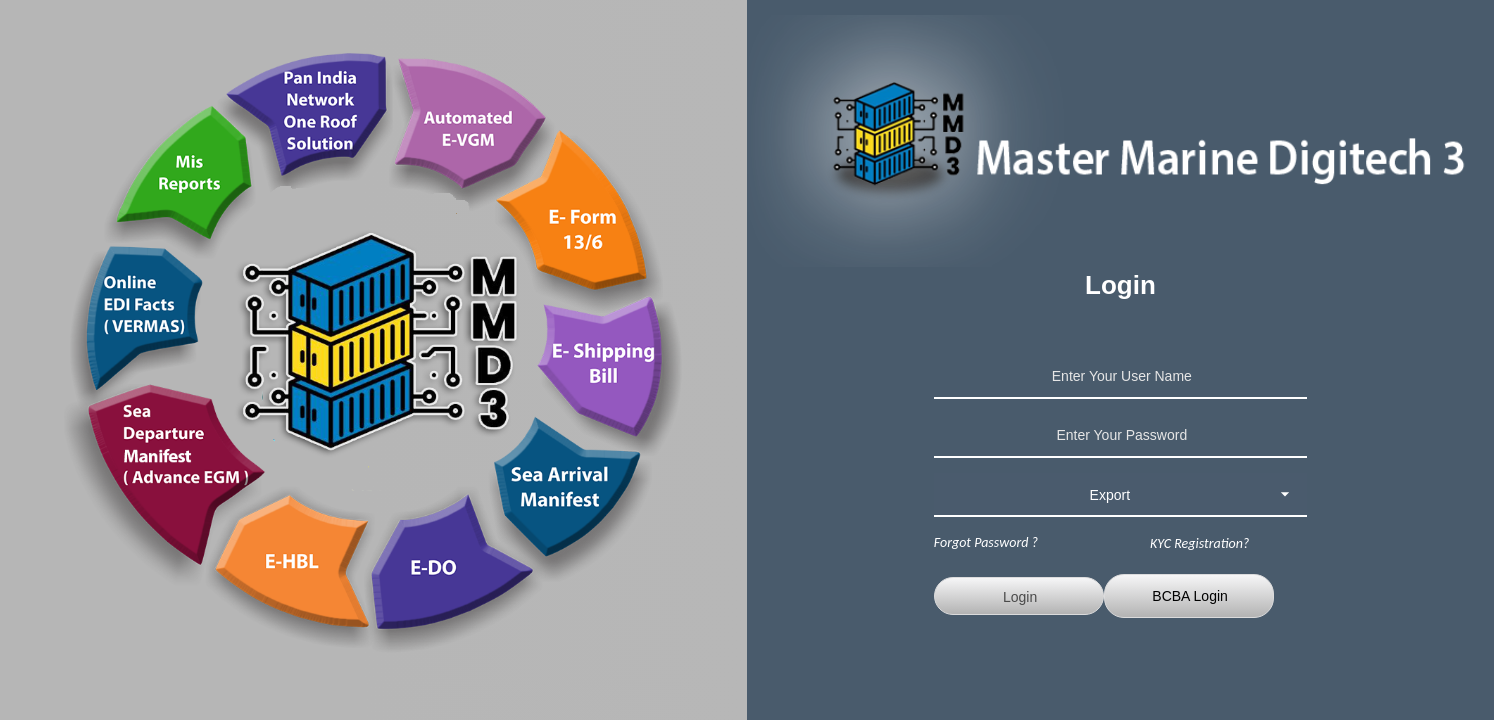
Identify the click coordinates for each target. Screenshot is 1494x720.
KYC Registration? (1199, 543)
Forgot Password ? (986, 542)
